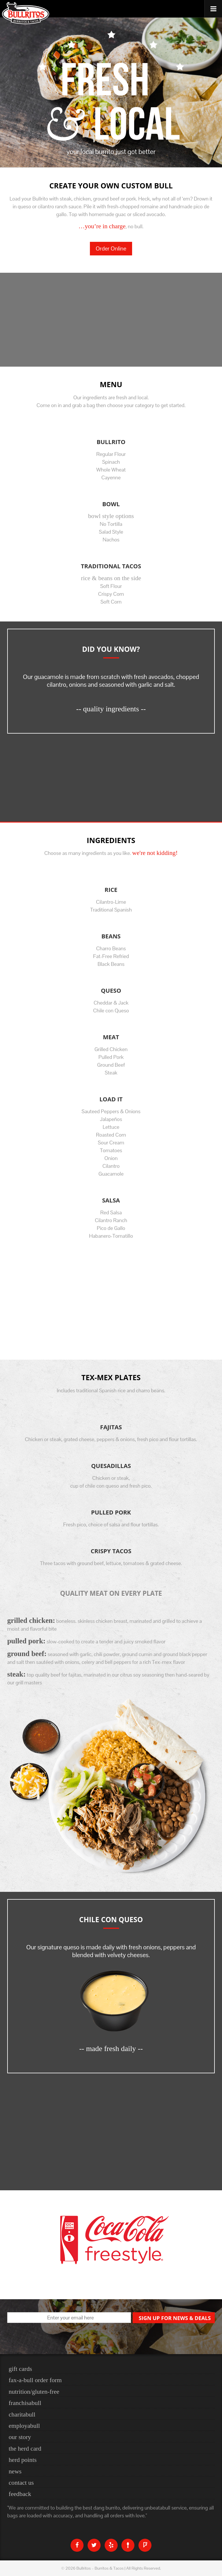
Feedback (20, 2493)
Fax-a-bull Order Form (35, 2380)
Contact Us (21, 2482)
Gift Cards (20, 2368)
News (15, 2471)
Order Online (111, 248)
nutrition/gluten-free (34, 2391)
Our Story (20, 2437)
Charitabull (22, 2414)
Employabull (24, 2425)
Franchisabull (25, 2402)
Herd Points (23, 2459)
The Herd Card (25, 2448)
